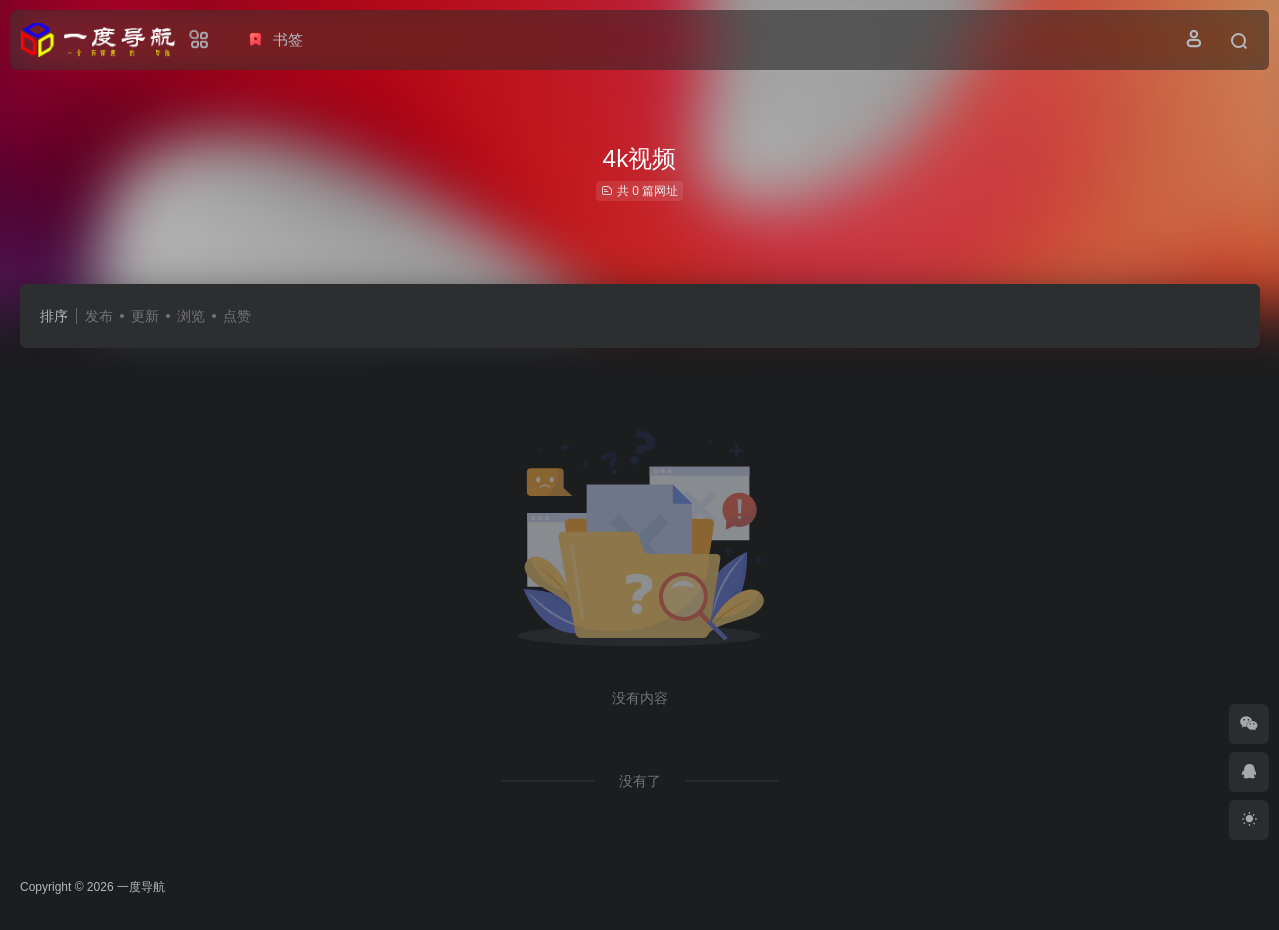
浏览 (191, 316)
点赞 (237, 316)
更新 (145, 316)
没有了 (640, 781)
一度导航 (141, 887)
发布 (99, 316)
